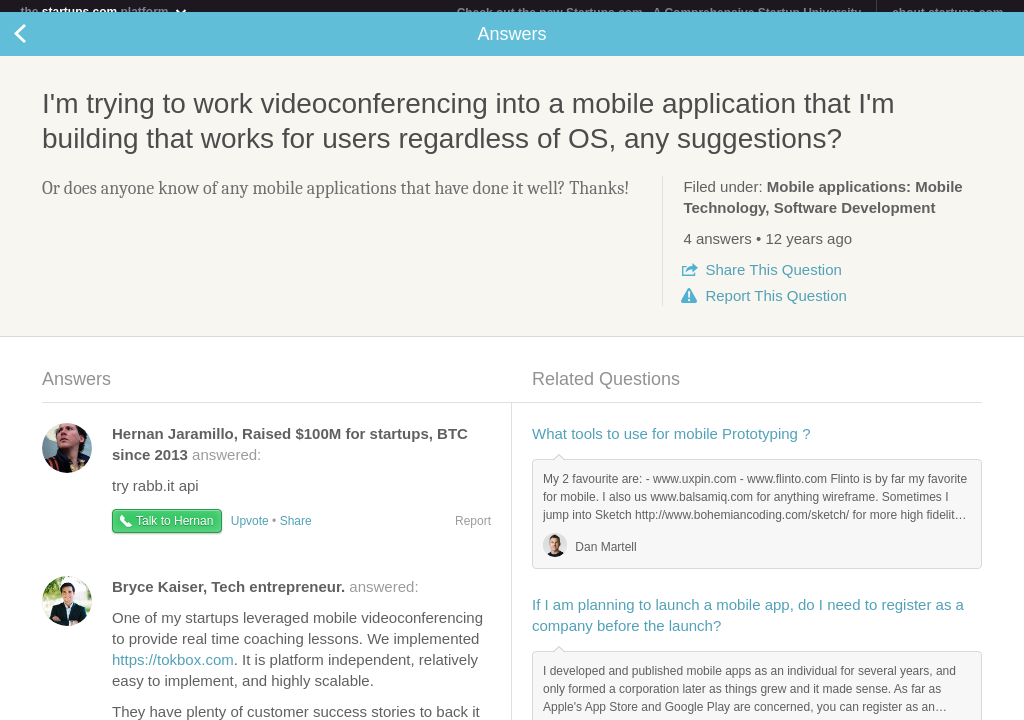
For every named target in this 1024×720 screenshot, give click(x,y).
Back (40, 46)
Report (775, 307)
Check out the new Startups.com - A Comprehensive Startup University (659, 13)
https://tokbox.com (173, 671)
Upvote (250, 533)
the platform (104, 11)
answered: (265, 598)
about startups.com (947, 13)
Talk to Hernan (174, 533)
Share (773, 281)
